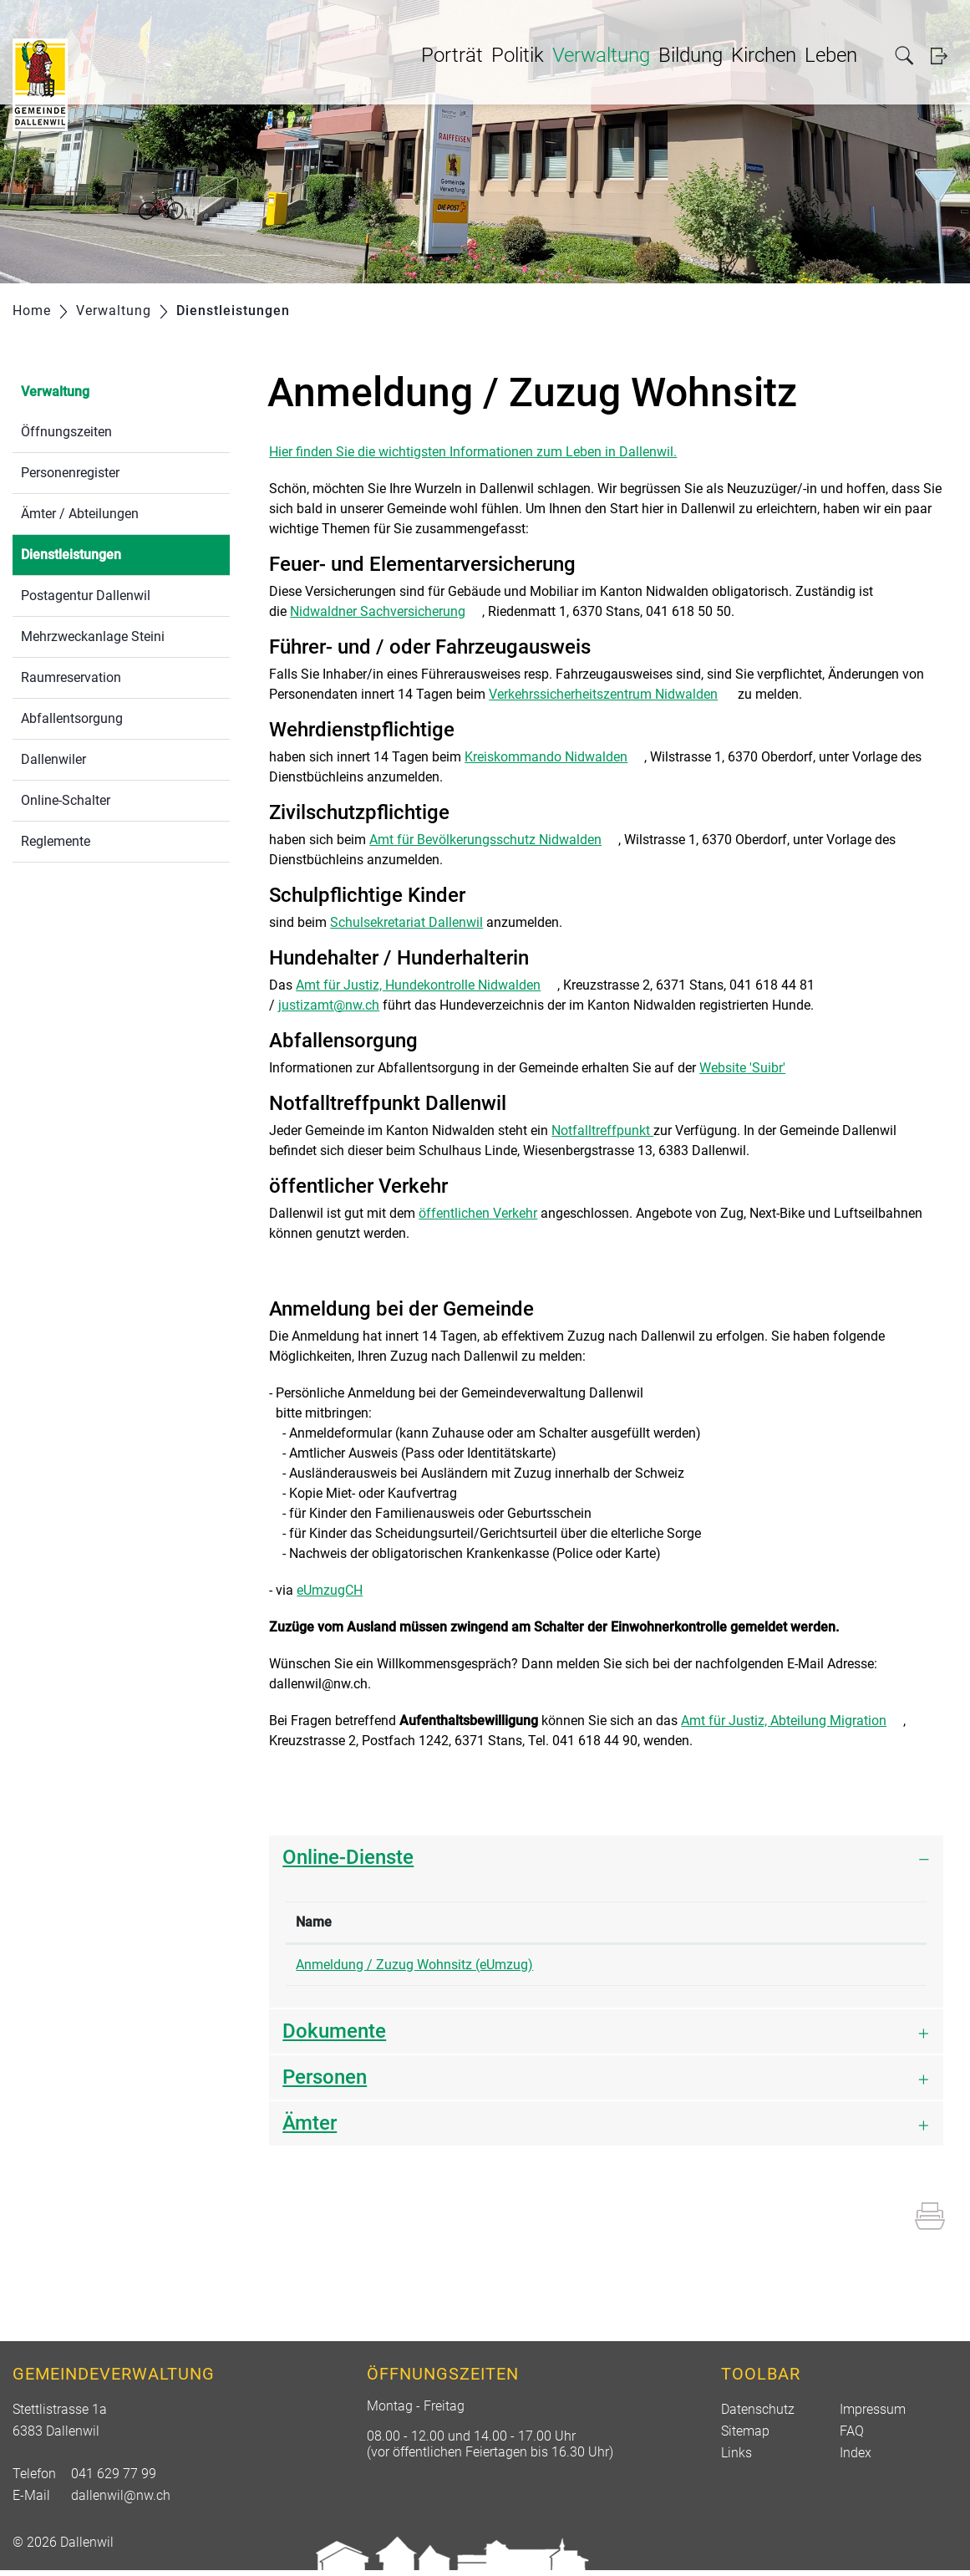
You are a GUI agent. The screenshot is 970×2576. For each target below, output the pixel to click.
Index (855, 2459)
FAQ (852, 2437)
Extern (870, 1966)
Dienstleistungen (111, 553)
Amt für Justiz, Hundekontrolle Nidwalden (426, 985)
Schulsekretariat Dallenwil (406, 922)
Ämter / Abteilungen (80, 514)
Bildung (690, 55)
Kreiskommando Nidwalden (554, 757)
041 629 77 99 (113, 2479)
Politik (517, 55)
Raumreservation (71, 677)
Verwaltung (601, 55)
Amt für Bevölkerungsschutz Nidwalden (493, 840)
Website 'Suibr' (750, 1068)
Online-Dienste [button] (348, 1857)
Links (736, 2459)
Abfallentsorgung (72, 718)
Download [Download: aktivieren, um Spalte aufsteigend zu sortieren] (809, 1922)
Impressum (873, 2415)
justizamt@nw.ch (328, 1005)
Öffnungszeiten (66, 432)
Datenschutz (758, 2415)
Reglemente (55, 841)
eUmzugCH (338, 1590)
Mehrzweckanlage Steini (93, 636)
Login (944, 55)
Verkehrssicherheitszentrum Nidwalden (611, 694)
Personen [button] (324, 2083)
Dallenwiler (53, 759)
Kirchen (763, 55)
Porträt (452, 55)
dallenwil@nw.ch (120, 2501)
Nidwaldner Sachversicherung (386, 611)
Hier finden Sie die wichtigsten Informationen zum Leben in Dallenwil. (473, 452)
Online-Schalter (65, 800)
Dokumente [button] (334, 2037)
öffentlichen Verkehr (478, 1213)
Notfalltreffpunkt (602, 1130)
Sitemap (745, 2437)
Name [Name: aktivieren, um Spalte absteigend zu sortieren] (314, 1922)
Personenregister (70, 473)
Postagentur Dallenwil (85, 595)
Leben (831, 55)
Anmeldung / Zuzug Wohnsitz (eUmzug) (414, 1965)
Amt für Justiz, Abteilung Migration (792, 1720)
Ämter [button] (309, 2129)
